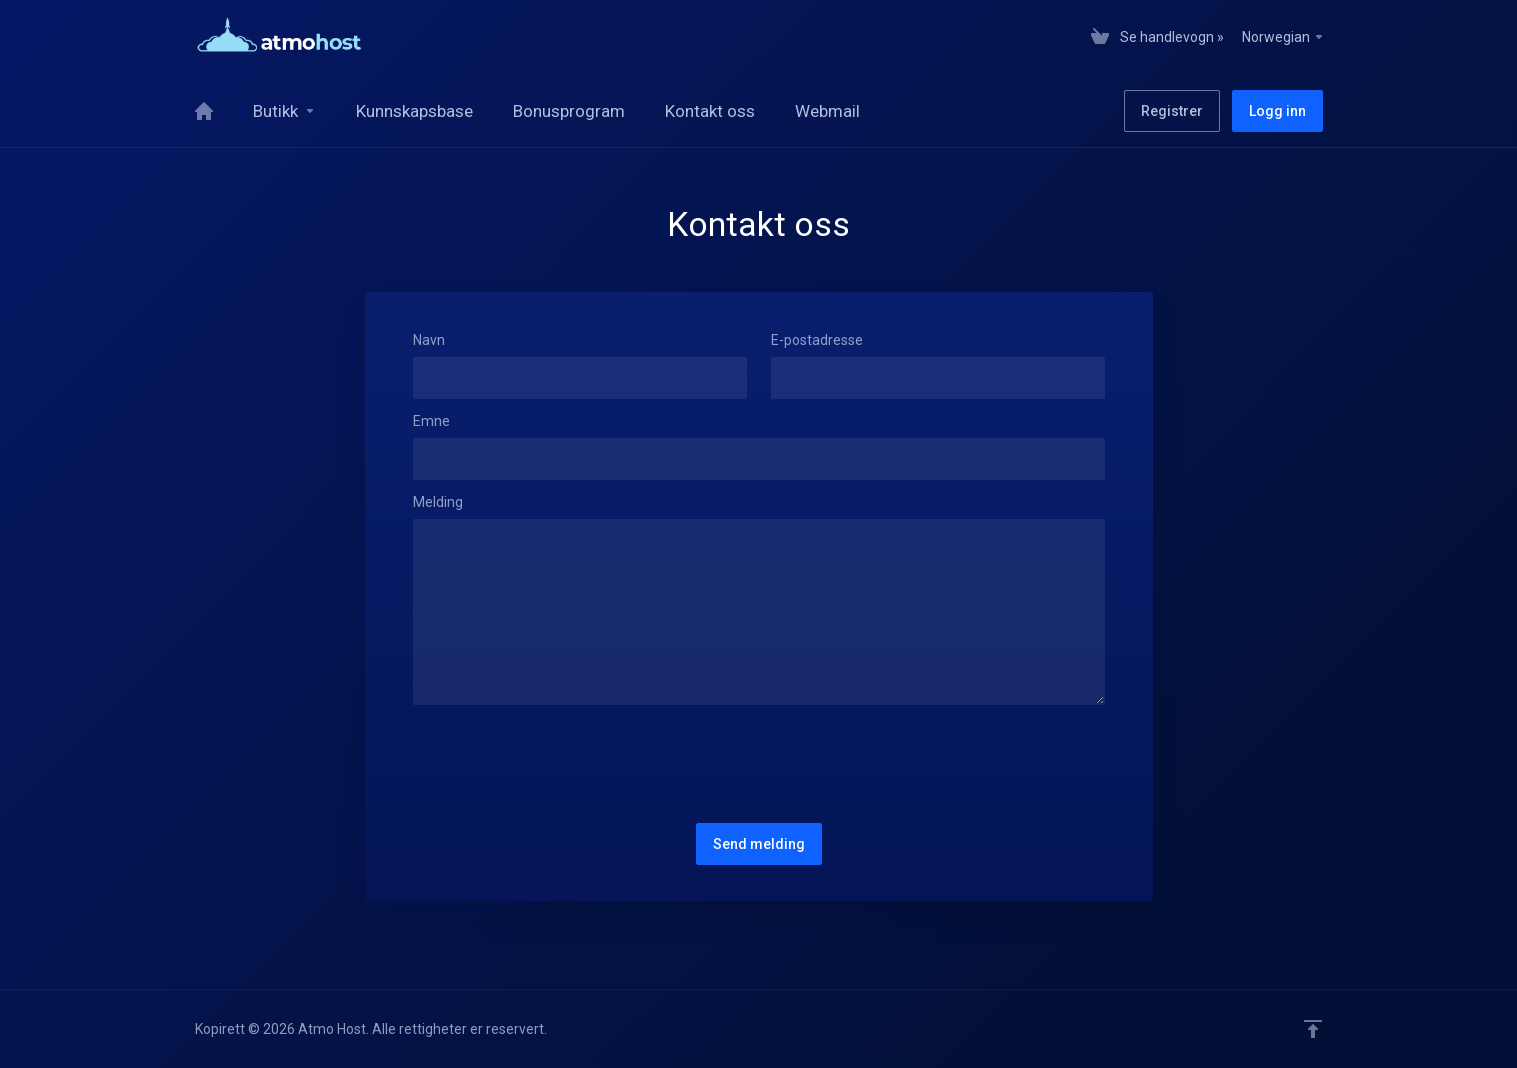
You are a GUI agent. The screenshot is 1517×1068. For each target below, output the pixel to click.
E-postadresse (817, 340)
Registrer (1172, 111)
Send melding (759, 844)
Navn (429, 340)
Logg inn (1277, 111)
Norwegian (1283, 37)
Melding (438, 502)
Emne (431, 421)
